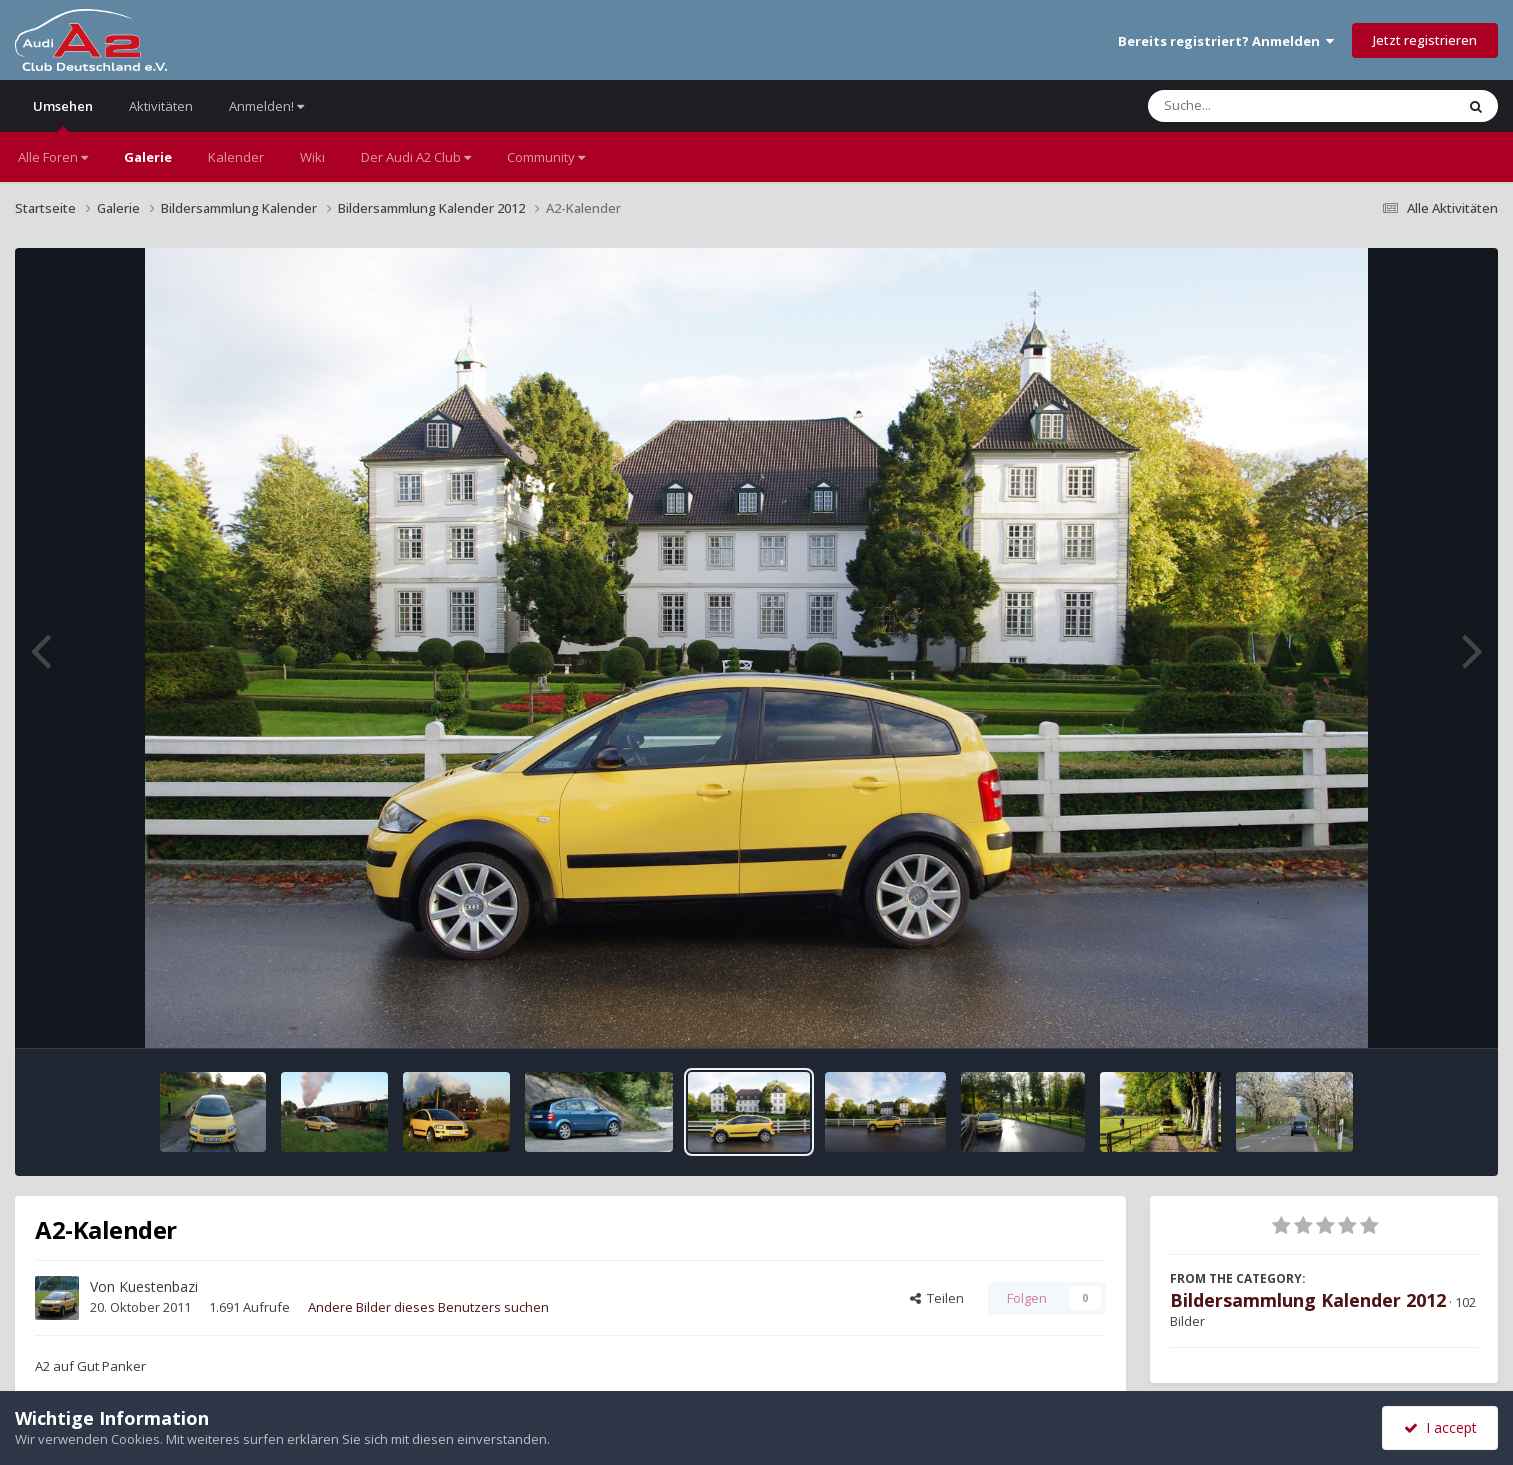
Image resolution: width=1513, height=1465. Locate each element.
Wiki (312, 157)
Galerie (148, 157)
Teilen (937, 1298)
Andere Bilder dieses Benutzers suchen (428, 1307)
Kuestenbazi (158, 1286)
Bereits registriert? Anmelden (1226, 41)
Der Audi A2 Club (416, 157)
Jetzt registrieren (1425, 40)
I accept (1440, 1427)
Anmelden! (266, 106)
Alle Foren (53, 157)
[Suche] (1260, 106)
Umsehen (63, 114)
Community (546, 157)
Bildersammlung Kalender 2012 (1308, 1300)
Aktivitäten (161, 106)
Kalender (236, 157)
